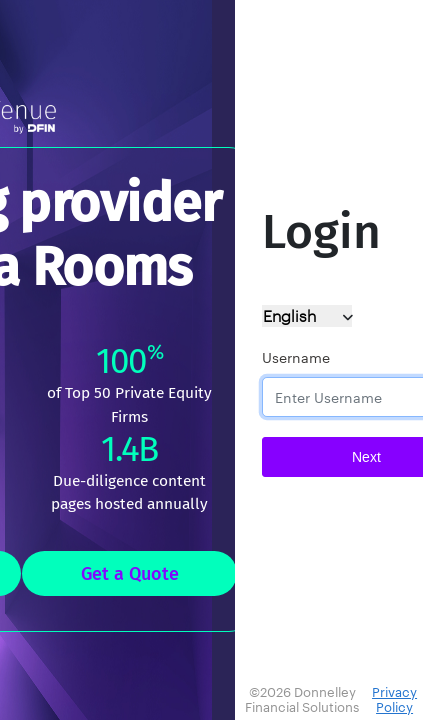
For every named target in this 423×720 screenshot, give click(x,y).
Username (296, 358)
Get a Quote (130, 574)
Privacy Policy (394, 700)
